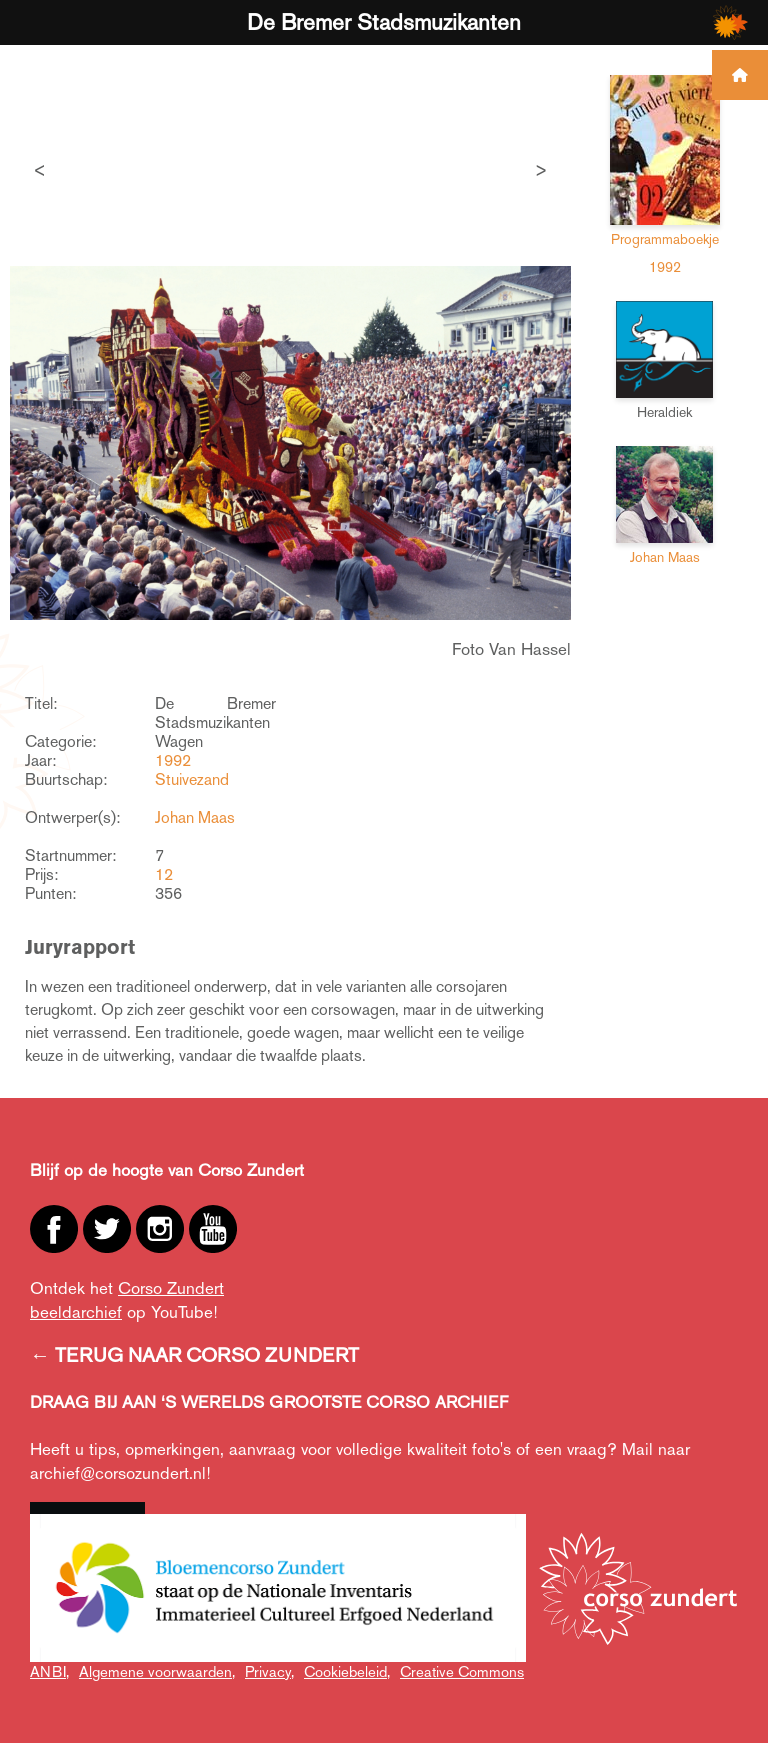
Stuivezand (192, 779)
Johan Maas (195, 817)
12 (164, 874)
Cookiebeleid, (347, 1671)
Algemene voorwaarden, (157, 1671)
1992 (173, 760)
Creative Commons (462, 1671)
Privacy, (269, 1671)
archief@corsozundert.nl (118, 1473)
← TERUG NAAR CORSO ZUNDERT (194, 1355)
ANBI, (49, 1671)
